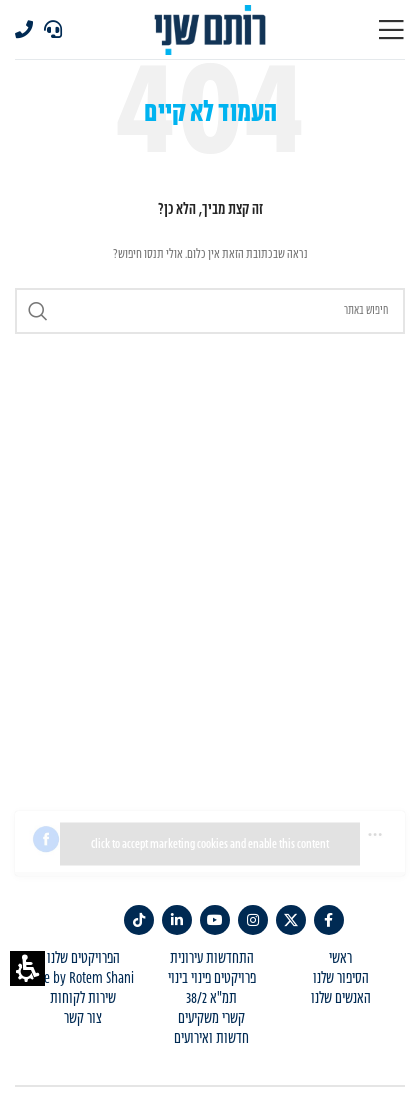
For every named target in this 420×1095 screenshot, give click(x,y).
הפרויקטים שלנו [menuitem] (83, 959)
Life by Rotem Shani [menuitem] (83, 979)
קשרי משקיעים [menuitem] (211, 1019)
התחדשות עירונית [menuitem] (212, 959)
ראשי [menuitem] (340, 959)
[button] (27, 968)
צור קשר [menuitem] (83, 1019)
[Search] (210, 311)
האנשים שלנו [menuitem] (341, 999)
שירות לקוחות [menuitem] (83, 999)
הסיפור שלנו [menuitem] (341, 979)
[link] (329, 920)
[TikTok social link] (139, 920)
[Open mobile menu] (391, 30)
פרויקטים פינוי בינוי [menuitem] (212, 979)
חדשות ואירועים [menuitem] (211, 1039)
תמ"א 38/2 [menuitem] (211, 999)
